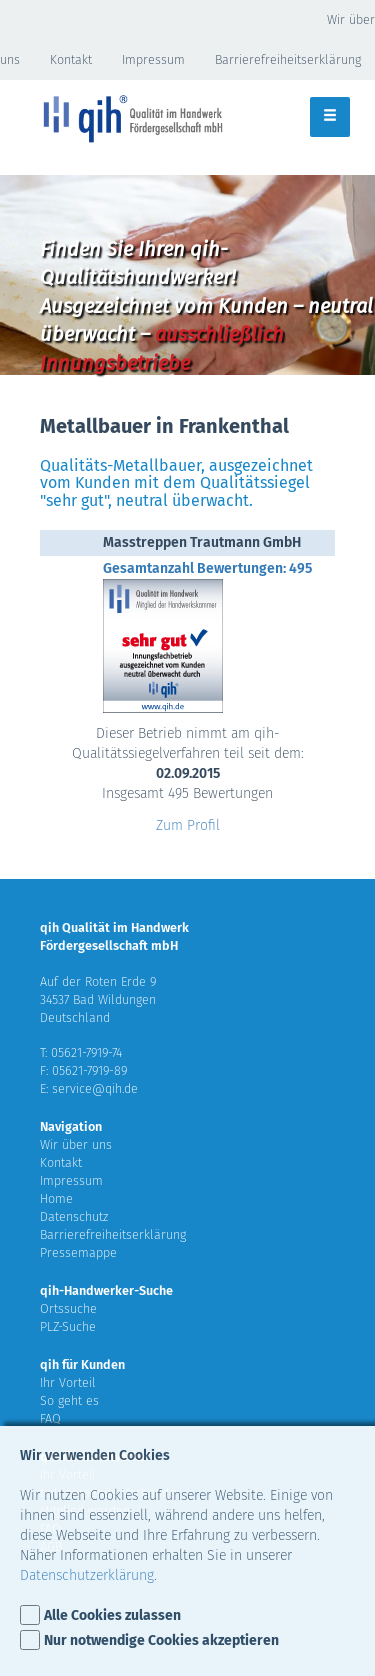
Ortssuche (68, 1308)
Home (56, 1198)
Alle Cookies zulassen (112, 1615)
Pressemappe (78, 1252)
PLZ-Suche (68, 1326)
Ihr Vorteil (68, 1382)
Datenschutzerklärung (87, 1575)
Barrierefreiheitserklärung (113, 1234)
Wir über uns (76, 1144)
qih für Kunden (82, 1364)
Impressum (153, 59)
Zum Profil (188, 825)
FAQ (50, 1418)
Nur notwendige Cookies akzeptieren (161, 1640)
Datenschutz (74, 1216)
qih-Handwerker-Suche (106, 1290)
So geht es (69, 1400)
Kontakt (71, 59)
